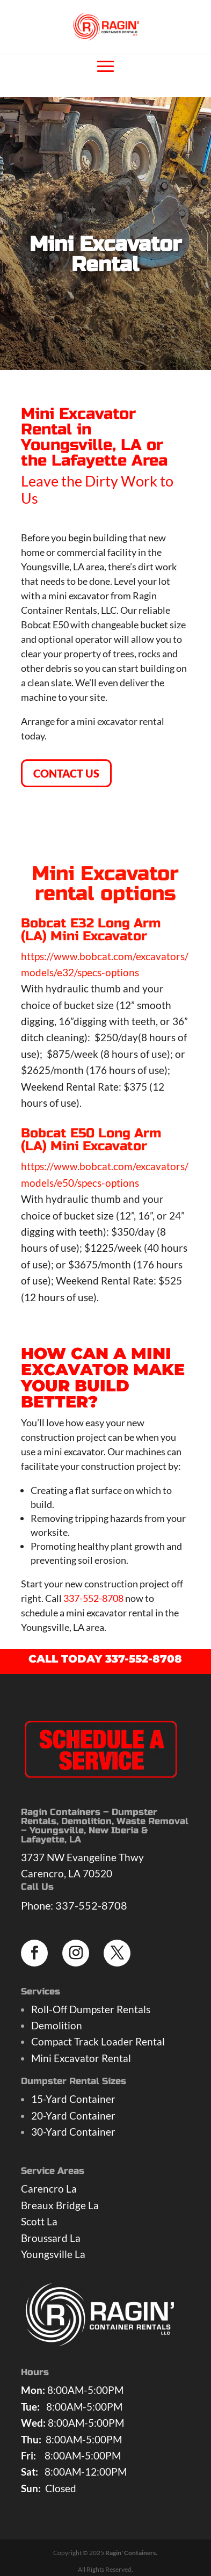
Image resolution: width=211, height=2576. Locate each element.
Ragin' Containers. (131, 2553)
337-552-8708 (93, 1598)
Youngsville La (53, 2254)
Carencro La (49, 2188)
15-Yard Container (73, 2099)
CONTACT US (66, 773)
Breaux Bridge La (60, 2205)
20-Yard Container (73, 2115)
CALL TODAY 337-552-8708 (105, 1658)
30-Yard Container (73, 2131)
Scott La (39, 2221)
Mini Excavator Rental (81, 2058)
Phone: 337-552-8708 (74, 1905)
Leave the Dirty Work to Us (97, 489)
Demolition (56, 2025)
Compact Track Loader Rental (98, 2041)
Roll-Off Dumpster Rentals (90, 2009)
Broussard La (51, 2238)
